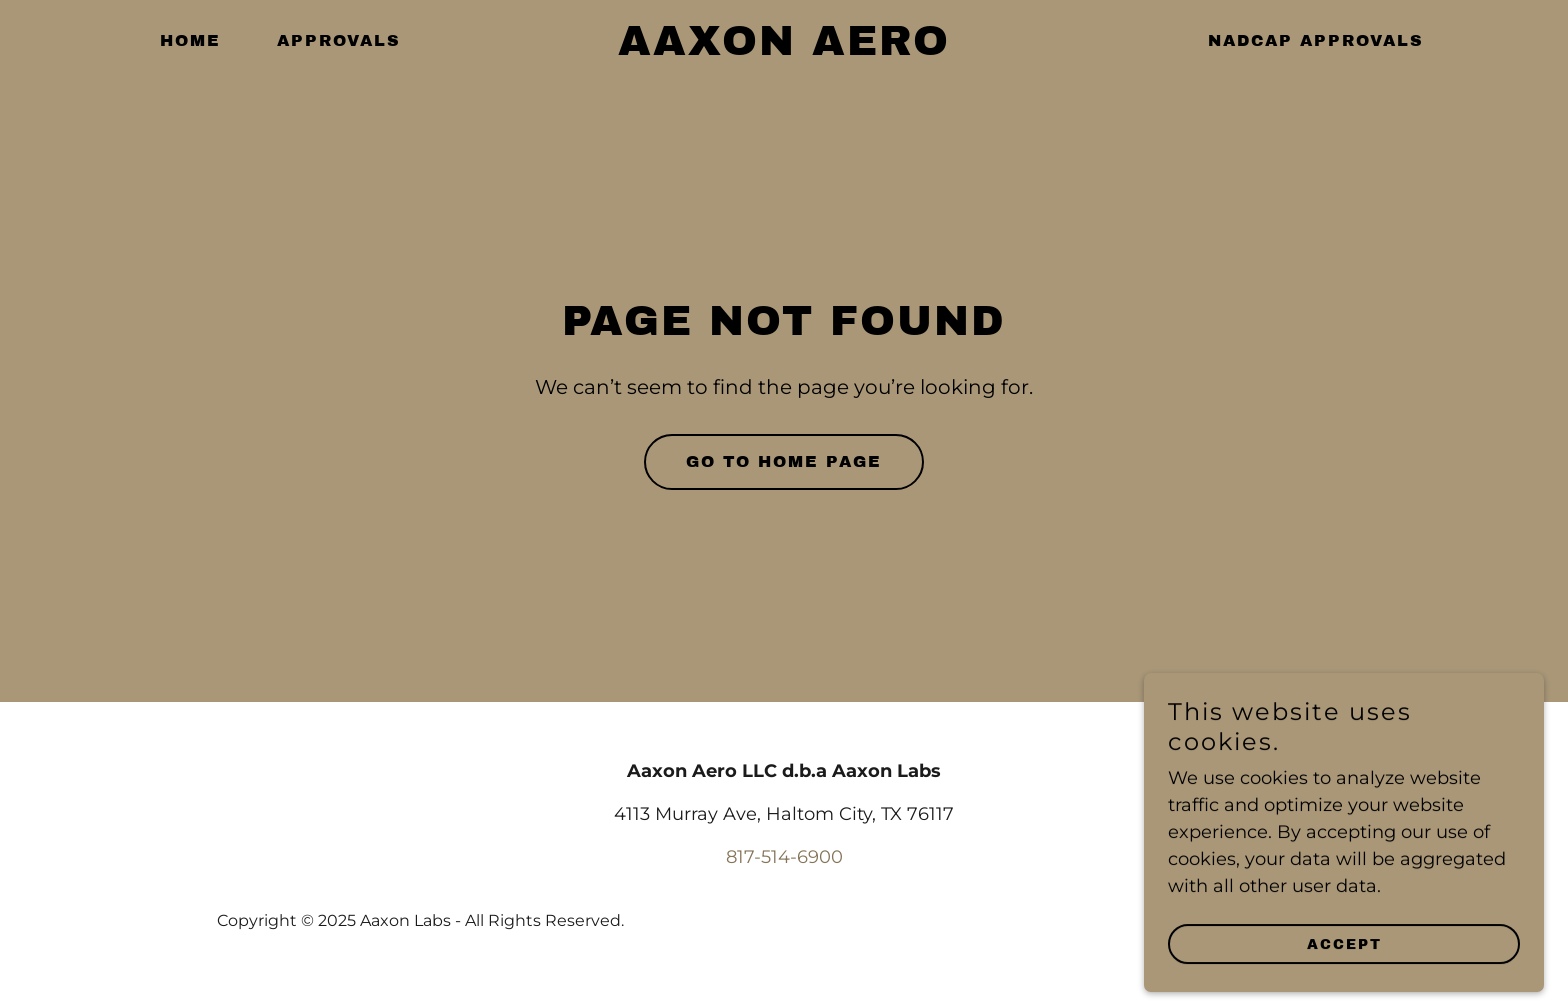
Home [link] (190, 40)
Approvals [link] (339, 40)
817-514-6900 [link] (784, 857)
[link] (784, 49)
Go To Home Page (784, 461)
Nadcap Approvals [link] (1316, 40)
